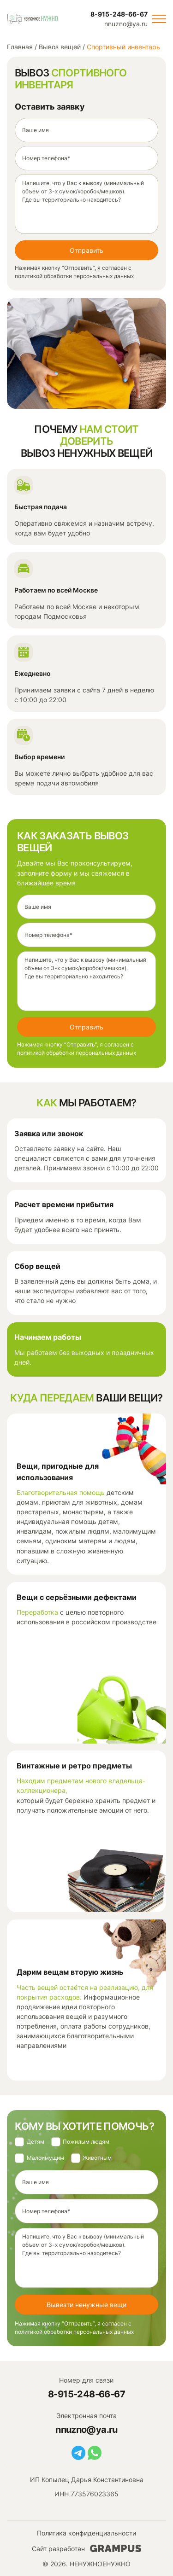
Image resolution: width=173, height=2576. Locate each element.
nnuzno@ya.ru (126, 24)
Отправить (86, 250)
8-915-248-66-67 (119, 14)
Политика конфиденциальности (86, 2533)
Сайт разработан (86, 2548)
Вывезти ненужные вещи (86, 2305)
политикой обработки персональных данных (74, 276)
